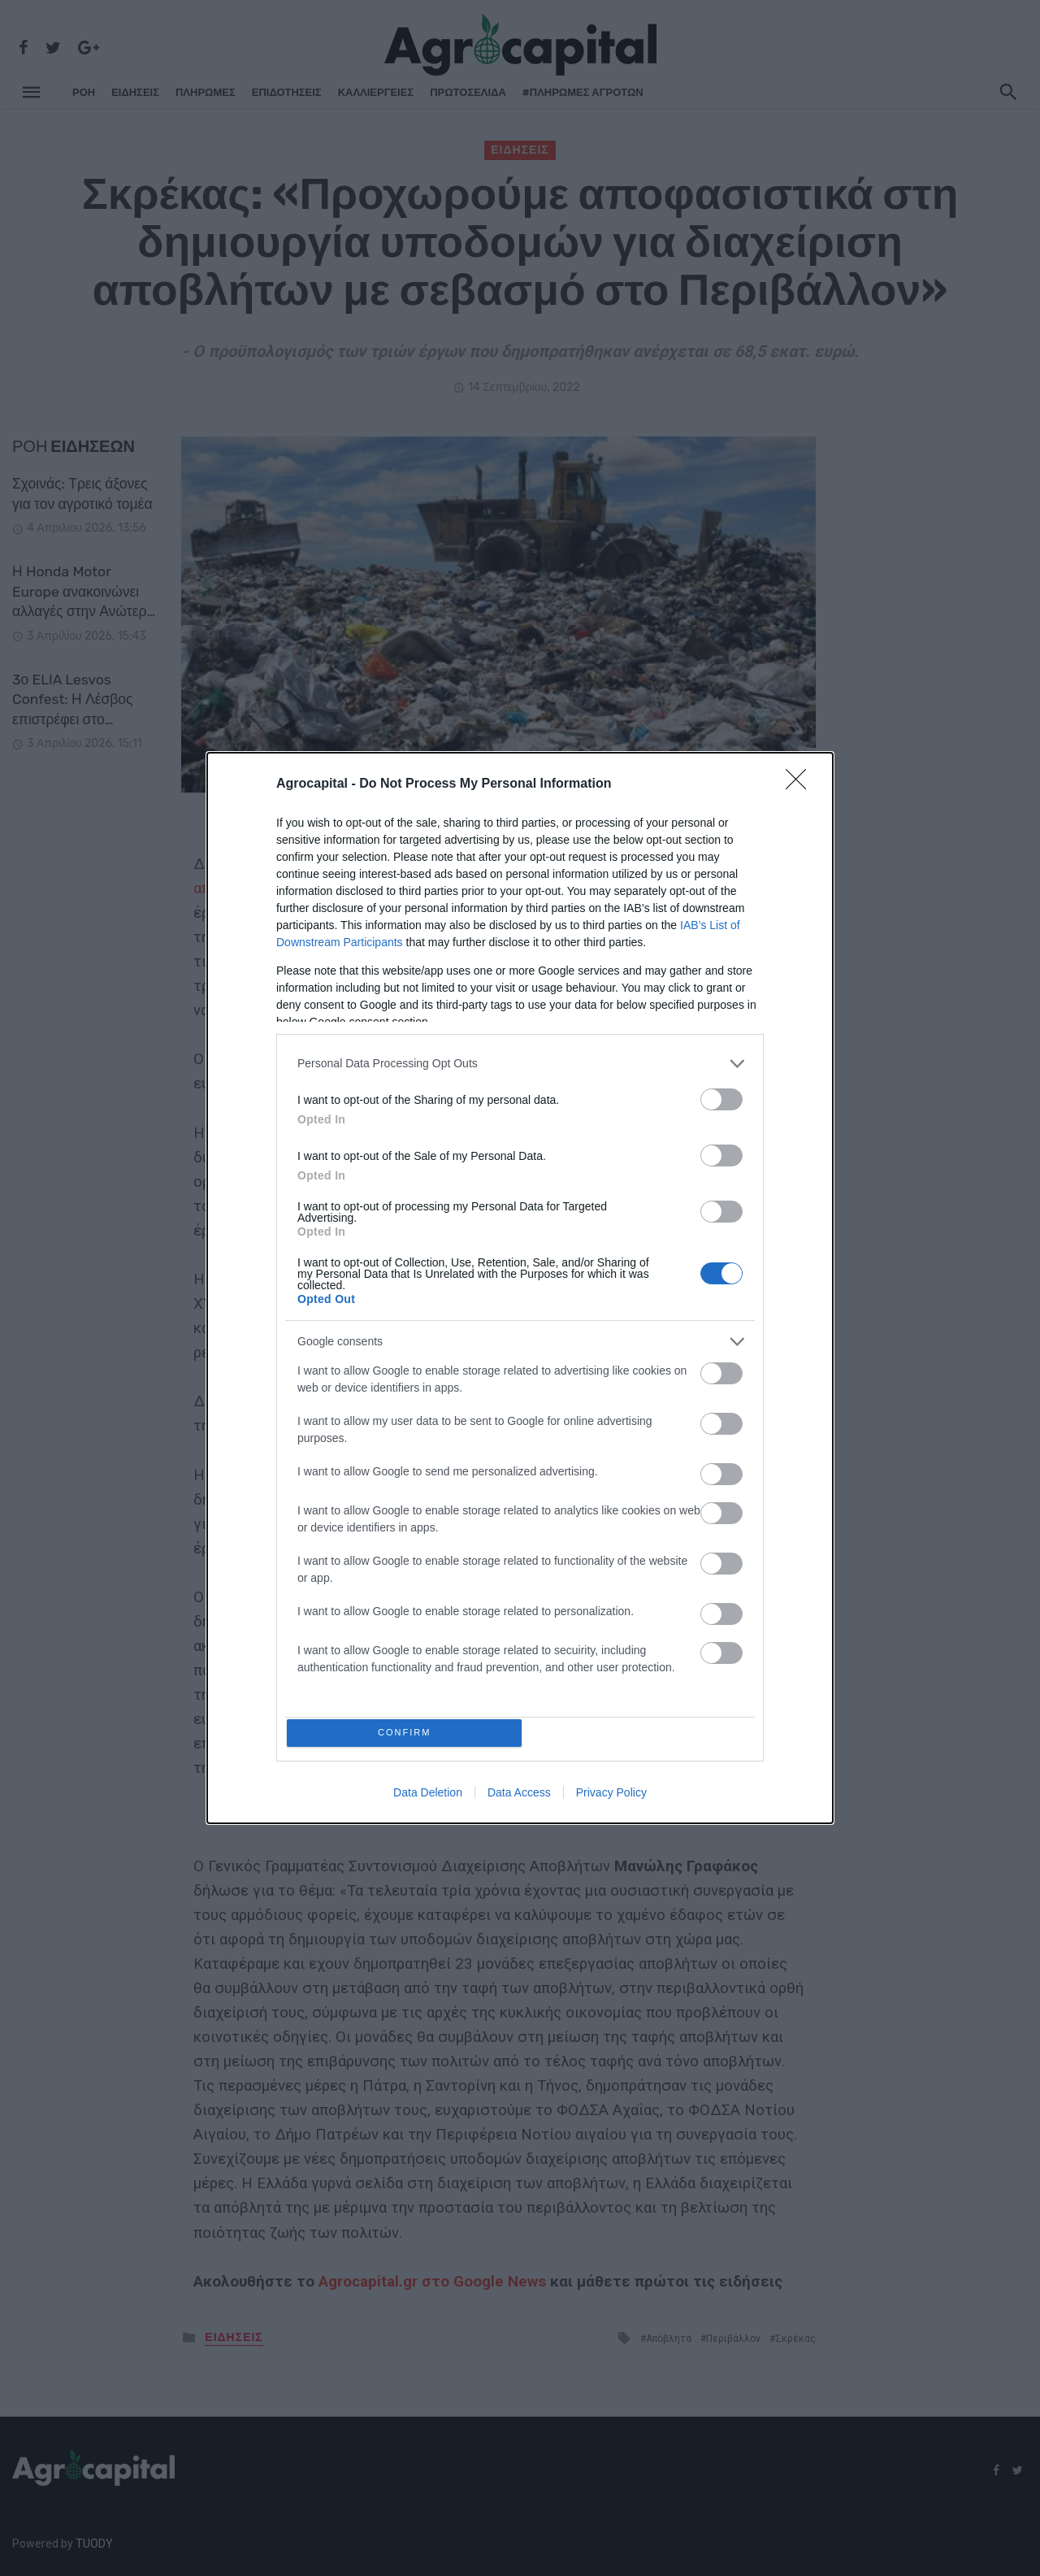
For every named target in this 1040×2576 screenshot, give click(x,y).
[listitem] (520, 1060)
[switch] (721, 1096)
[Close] (801, 781)
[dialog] (520, 1288)
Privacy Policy (611, 1796)
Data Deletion (427, 1796)
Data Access (519, 1796)
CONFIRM (408, 1733)
